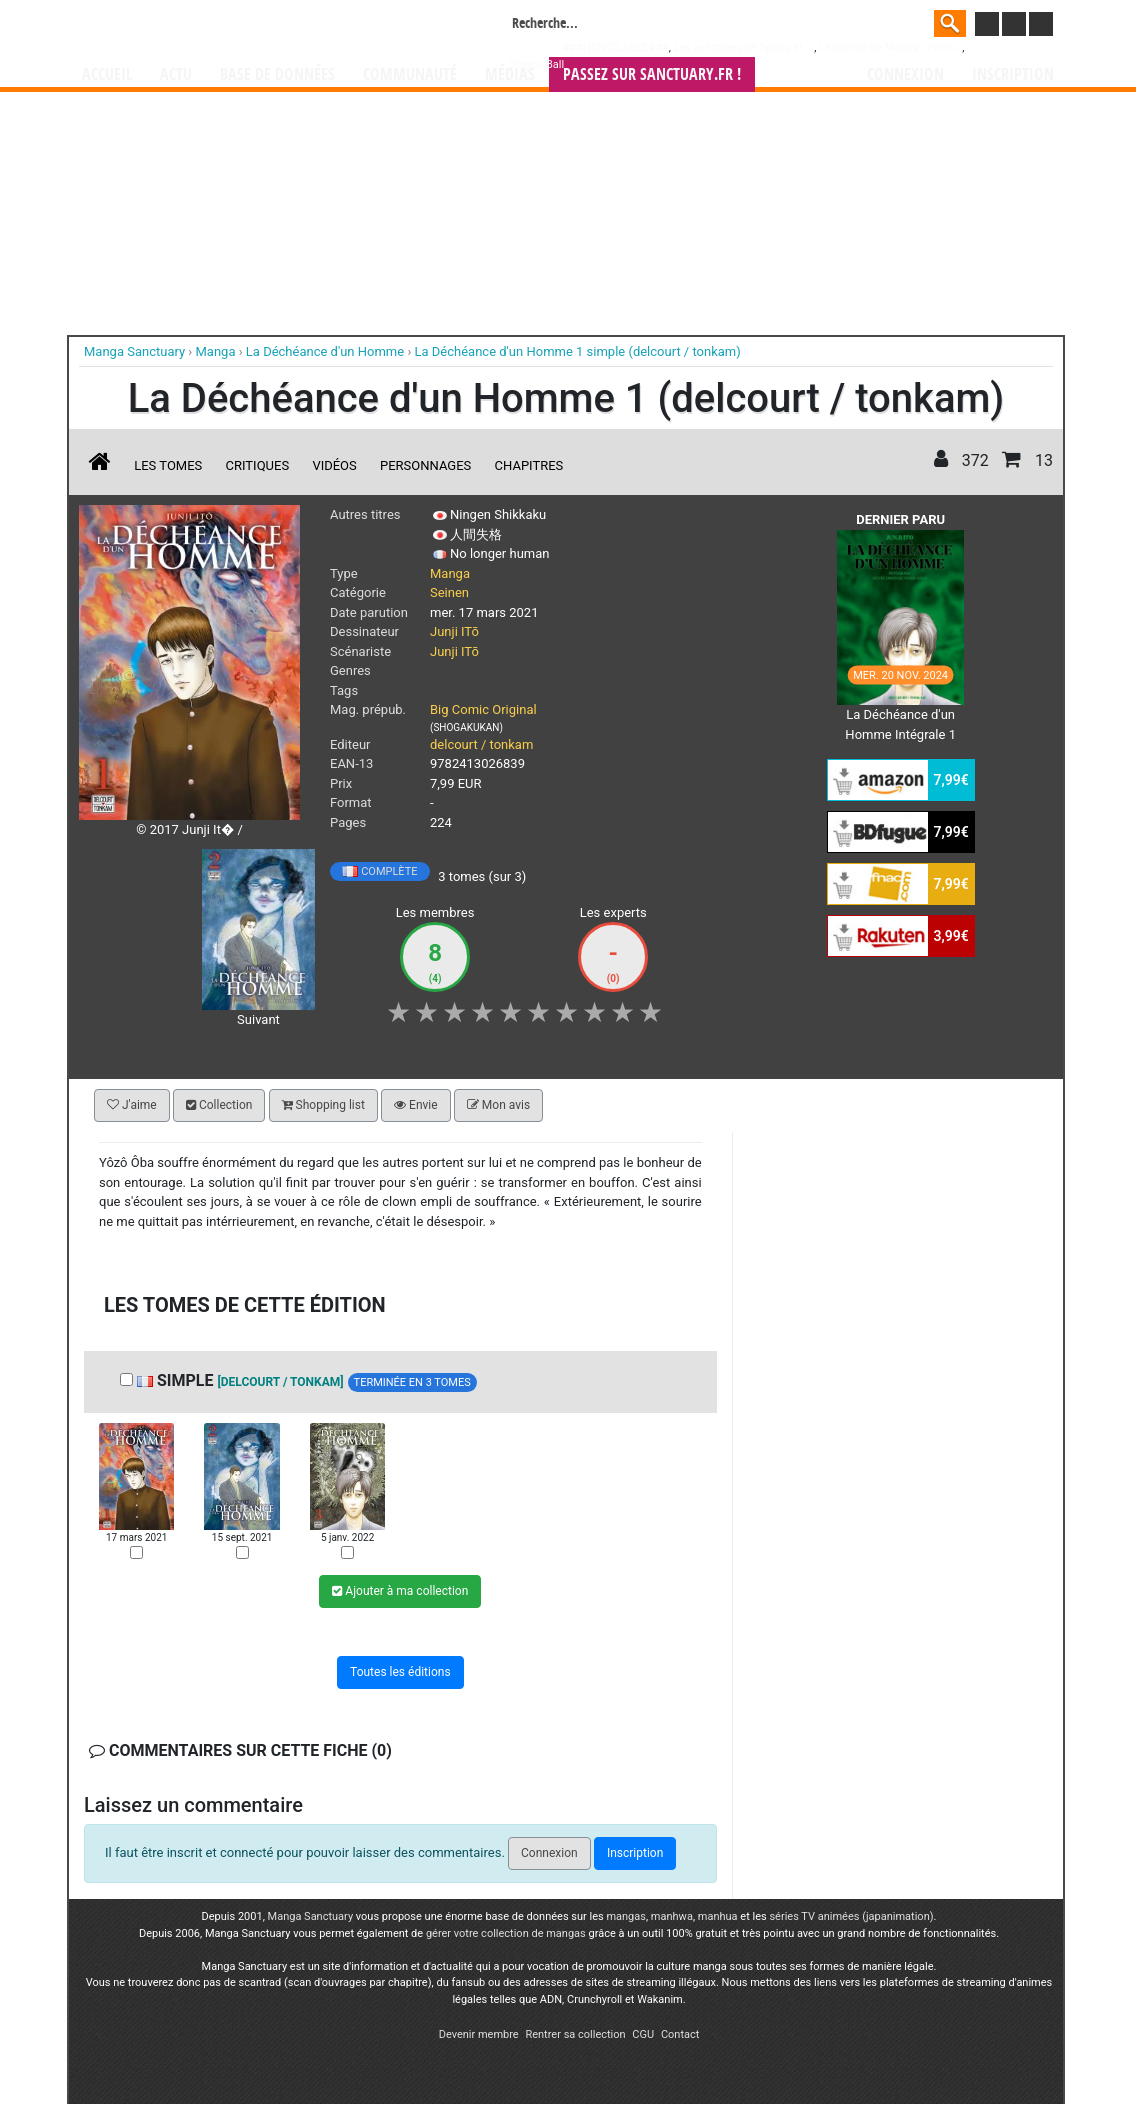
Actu (176, 74)
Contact (680, 2034)
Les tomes (168, 465)
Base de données (277, 74)
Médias (510, 74)
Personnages (425, 465)
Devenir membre (479, 2034)
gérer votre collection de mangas (506, 1933)
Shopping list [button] (323, 1105)
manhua (718, 1916)
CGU (643, 2034)
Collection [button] (219, 1105)
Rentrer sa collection (575, 2034)
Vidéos (334, 465)
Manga (243, 27)
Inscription (1013, 74)
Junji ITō (454, 631)
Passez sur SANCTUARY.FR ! (652, 74)
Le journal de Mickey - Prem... (890, 47)
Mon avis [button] (498, 1105)
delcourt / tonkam (481, 744)
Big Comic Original (483, 709)
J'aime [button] (132, 1105)
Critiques (258, 465)
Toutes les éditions (400, 1672)
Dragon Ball (536, 64)
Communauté (410, 74)
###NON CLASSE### (616, 47)
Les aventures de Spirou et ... (744, 47)
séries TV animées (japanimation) (851, 1916)
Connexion (905, 74)
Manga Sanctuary (311, 1916)
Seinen (449, 592)
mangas (626, 1916)
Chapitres (529, 465)
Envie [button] (416, 1105)
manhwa (672, 1916)
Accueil (107, 74)
